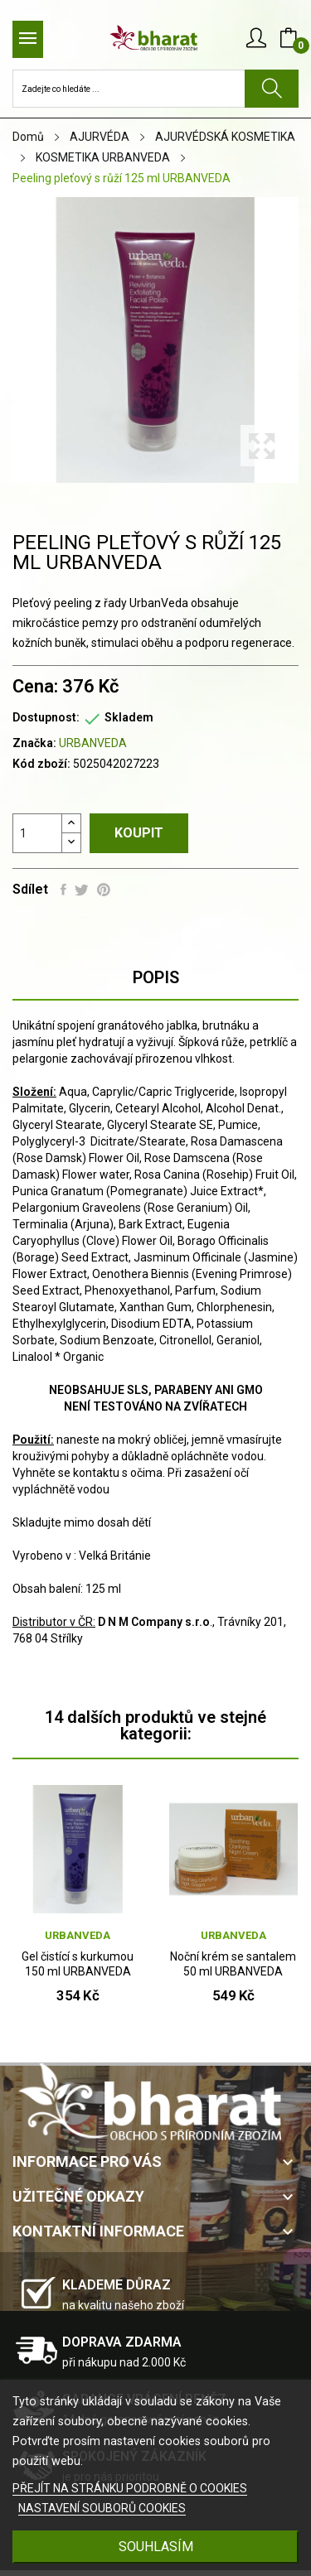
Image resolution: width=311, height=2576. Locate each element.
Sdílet (63, 889)
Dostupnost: (46, 717)
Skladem (128, 717)
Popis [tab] (156, 977)
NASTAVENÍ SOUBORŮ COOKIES (102, 2508)
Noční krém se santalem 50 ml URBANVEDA (233, 1964)
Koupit (138, 833)
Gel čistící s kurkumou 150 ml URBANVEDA (78, 1964)
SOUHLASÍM (156, 2546)
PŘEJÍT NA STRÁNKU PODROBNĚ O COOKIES (129, 2488)
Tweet (81, 889)
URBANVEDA (93, 743)
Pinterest (103, 889)
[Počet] (37, 833)
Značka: (34, 743)
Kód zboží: (41, 763)
